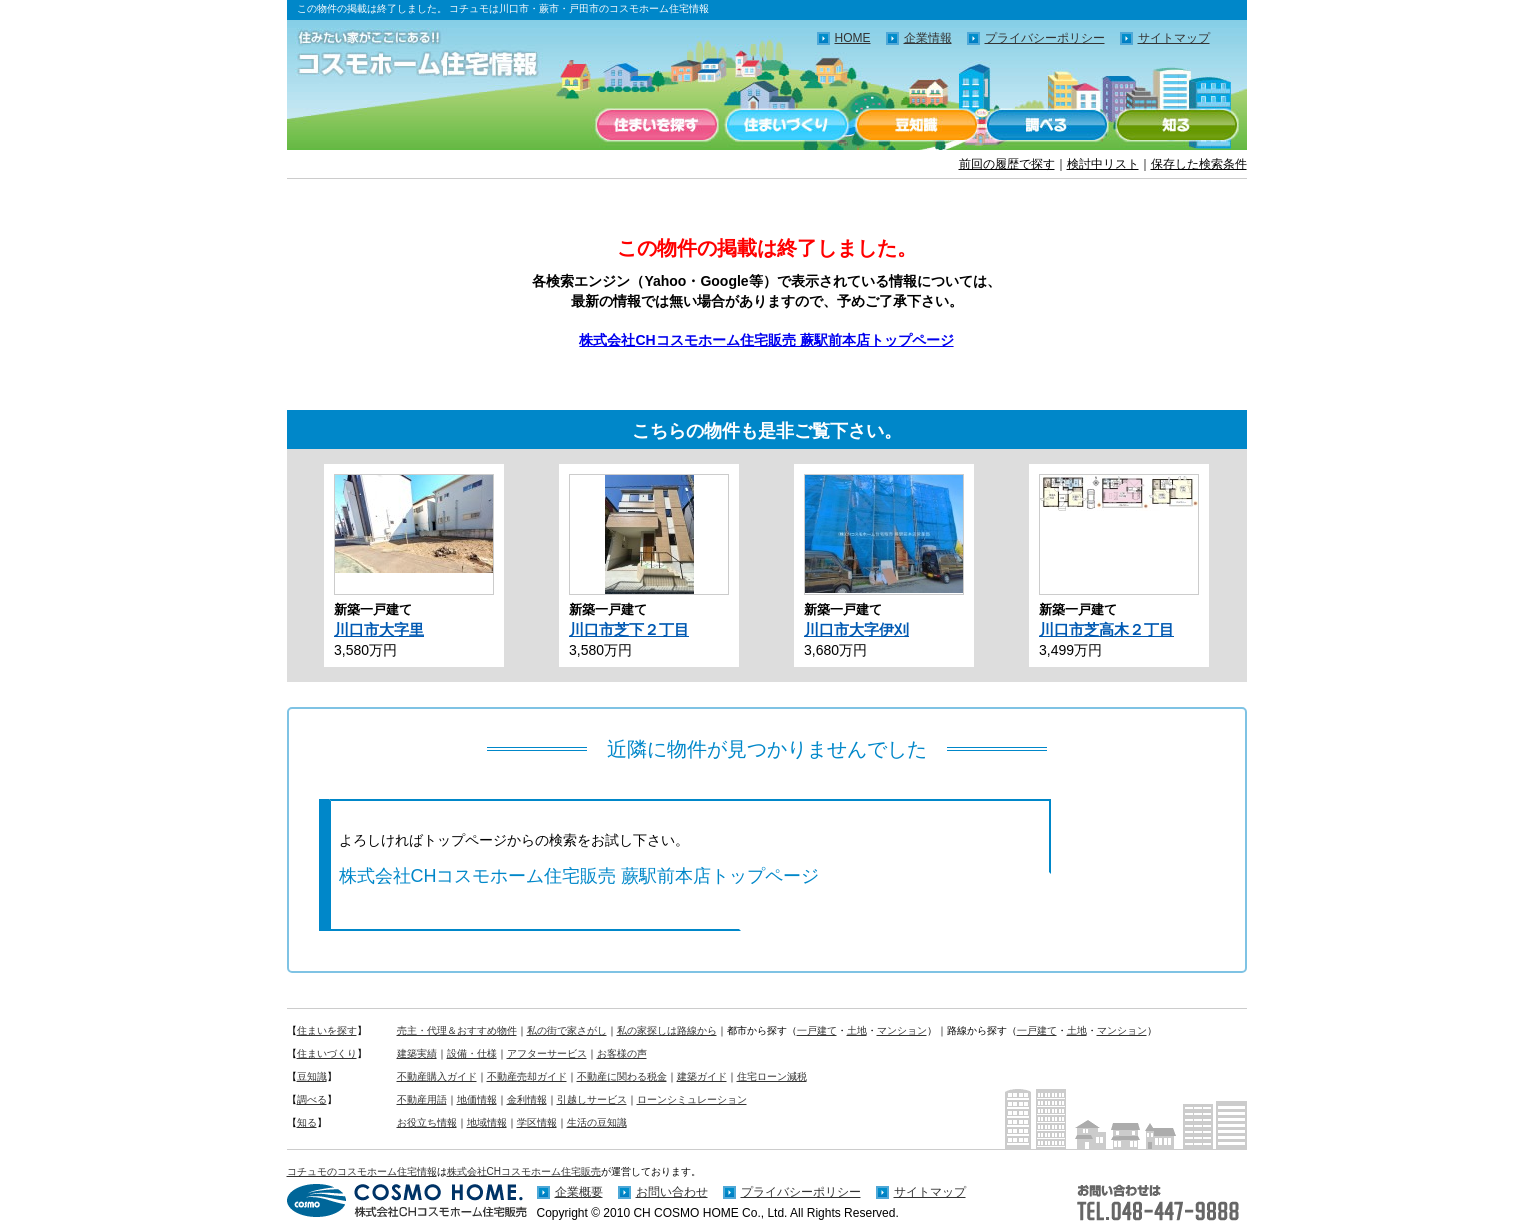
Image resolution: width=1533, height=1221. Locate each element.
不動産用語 (422, 1099)
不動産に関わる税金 (622, 1076)
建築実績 (417, 1053)
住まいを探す (657, 125)
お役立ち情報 (427, 1122)
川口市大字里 (379, 629)
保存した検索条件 (1199, 164)
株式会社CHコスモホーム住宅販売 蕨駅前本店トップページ (766, 340)
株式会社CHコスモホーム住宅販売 (524, 1171)
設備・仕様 (472, 1053)
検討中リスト (1103, 164)
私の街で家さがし (567, 1030)
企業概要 (579, 1192)
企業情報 (928, 38)
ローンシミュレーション (692, 1099)
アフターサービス (547, 1053)
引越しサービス (592, 1099)
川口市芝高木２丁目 (1106, 629)
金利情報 (527, 1099)
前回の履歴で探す (1007, 164)
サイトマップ (1174, 38)
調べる (1047, 125)
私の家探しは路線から (667, 1030)
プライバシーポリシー (1045, 38)
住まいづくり (787, 125)
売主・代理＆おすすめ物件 (457, 1030)
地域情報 (487, 1122)
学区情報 (537, 1122)
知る (1177, 125)
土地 (857, 1030)
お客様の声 (622, 1053)
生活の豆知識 (597, 1122)
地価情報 (477, 1099)
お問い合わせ (672, 1192)
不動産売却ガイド (527, 1076)
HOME (853, 38)
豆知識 (917, 125)
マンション (902, 1030)
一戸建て (817, 1030)
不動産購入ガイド (437, 1076)
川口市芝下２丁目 (629, 629)
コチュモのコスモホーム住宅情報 (362, 1171)
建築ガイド (702, 1076)
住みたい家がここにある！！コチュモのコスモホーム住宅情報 (427, 55)
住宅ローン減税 (772, 1076)
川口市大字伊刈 (856, 629)
